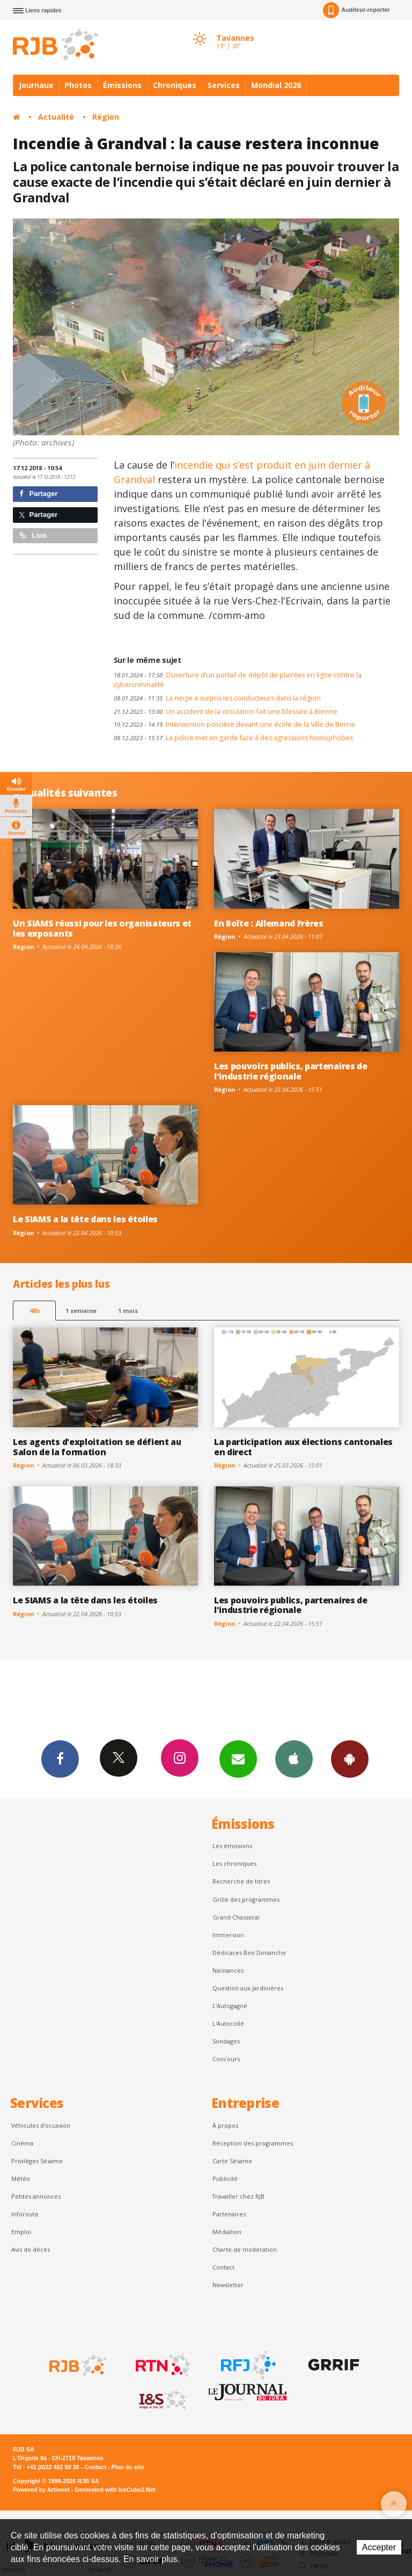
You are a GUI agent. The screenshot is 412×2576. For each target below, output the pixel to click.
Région (105, 117)
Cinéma (22, 2143)
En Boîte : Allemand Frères (268, 923)
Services (224, 85)
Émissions (122, 85)
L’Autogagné (229, 2005)
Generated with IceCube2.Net (115, 2489)
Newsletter (228, 2284)
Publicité (225, 2178)
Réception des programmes (252, 2143)
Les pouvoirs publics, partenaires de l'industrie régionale (290, 1071)
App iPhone (294, 1758)
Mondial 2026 (276, 85)
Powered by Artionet (41, 2489)
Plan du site (127, 2467)
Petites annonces (36, 2196)
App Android (350, 1758)
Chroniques (174, 85)
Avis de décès (30, 2249)
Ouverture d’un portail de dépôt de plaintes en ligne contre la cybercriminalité (238, 680)
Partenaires (229, 2213)
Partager (38, 494)
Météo (20, 2178)
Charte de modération (244, 2249)
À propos (225, 2125)
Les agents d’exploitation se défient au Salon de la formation (97, 1447)
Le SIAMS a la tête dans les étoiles (85, 1219)
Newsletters (238, 1758)
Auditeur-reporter (356, 10)
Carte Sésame (232, 2160)
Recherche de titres (241, 1881)
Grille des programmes (245, 1899)
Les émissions (232, 1845)
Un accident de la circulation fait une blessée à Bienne (225, 711)
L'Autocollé (228, 2023)
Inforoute (25, 2213)
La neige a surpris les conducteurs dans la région (217, 698)
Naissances (228, 1970)
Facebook (60, 1758)
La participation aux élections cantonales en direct (303, 1447)
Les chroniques (234, 1863)
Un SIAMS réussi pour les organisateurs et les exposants (102, 928)
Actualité (56, 117)
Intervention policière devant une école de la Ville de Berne (234, 724)
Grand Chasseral (236, 1917)
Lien (32, 535)
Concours (226, 2058)
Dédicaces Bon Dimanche (249, 1952)
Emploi (21, 2231)
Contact (223, 2267)
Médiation (226, 2231)
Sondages (226, 2041)
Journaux (36, 85)
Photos (78, 85)
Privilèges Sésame (37, 2160)
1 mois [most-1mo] (128, 1311)
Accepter (379, 2547)
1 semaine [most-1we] (81, 1311)
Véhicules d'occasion (40, 2125)
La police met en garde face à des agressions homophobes (233, 737)
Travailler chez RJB (238, 2196)
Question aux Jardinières (247, 1987)
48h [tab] (35, 1311)
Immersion (228, 1934)
